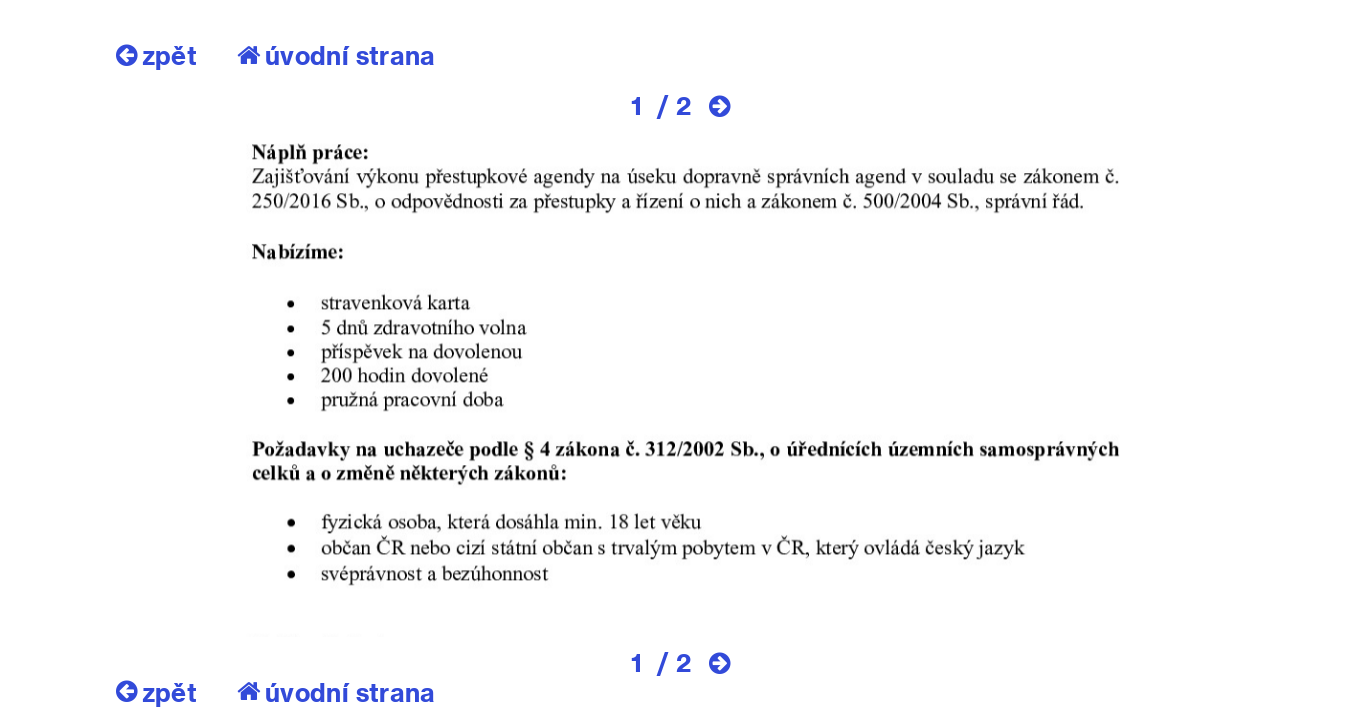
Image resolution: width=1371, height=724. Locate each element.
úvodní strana (336, 55)
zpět (156, 55)
